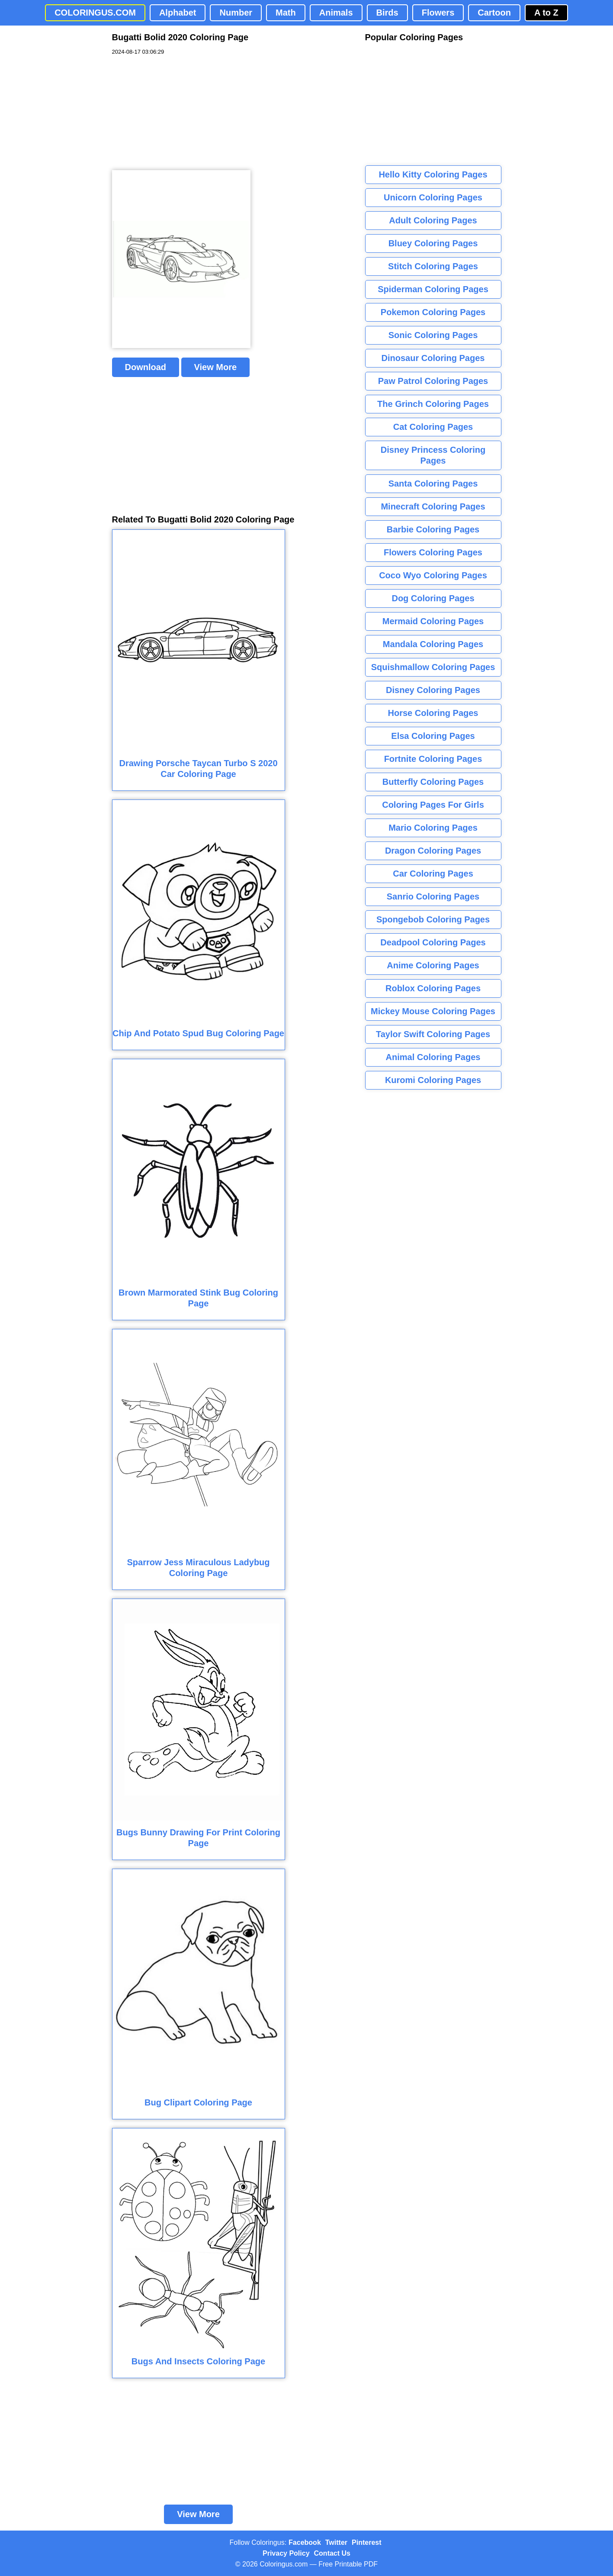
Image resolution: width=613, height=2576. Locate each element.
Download (146, 367)
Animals (336, 12)
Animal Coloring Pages (433, 1057)
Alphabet (177, 12)
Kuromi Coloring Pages (433, 1080)
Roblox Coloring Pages (433, 988)
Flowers (438, 12)
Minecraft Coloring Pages (433, 506)
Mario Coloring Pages (433, 827)
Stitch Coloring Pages (433, 266)
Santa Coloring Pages (433, 483)
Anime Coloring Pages (433, 965)
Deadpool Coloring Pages (432, 942)
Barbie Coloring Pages (433, 529)
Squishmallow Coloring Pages (433, 667)
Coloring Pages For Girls (433, 804)
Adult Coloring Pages (433, 220)
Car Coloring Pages (433, 873)
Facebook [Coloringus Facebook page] (305, 2542)
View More (215, 367)
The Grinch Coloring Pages (433, 404)
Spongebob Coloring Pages (433, 919)
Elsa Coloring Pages (433, 736)
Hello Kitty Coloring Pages (433, 174)
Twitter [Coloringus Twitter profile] (336, 2542)
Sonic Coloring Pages (433, 335)
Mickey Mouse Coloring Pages (433, 1011)
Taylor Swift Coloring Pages (433, 1034)
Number (235, 12)
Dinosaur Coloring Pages (433, 358)
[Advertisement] (177, 113)
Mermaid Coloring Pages (433, 621)
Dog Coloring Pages (433, 598)
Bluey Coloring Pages (433, 243)
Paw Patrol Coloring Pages (433, 381)
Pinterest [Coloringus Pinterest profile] (366, 2542)
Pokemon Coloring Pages (433, 312)
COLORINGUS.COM (95, 12)
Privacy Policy (286, 2553)
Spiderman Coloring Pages (433, 289)
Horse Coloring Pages (433, 713)
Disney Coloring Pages (433, 690)
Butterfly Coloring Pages (433, 782)
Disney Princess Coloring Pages (433, 455)
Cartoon (494, 12)
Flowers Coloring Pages (433, 552)
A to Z (546, 12)
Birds (387, 12)
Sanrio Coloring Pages (433, 896)
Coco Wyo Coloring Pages (433, 575)
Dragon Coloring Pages (433, 850)
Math (286, 12)
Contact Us (332, 2553)
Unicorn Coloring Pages (433, 197)
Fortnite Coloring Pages (433, 759)
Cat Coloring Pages (433, 427)
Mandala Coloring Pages (433, 644)
